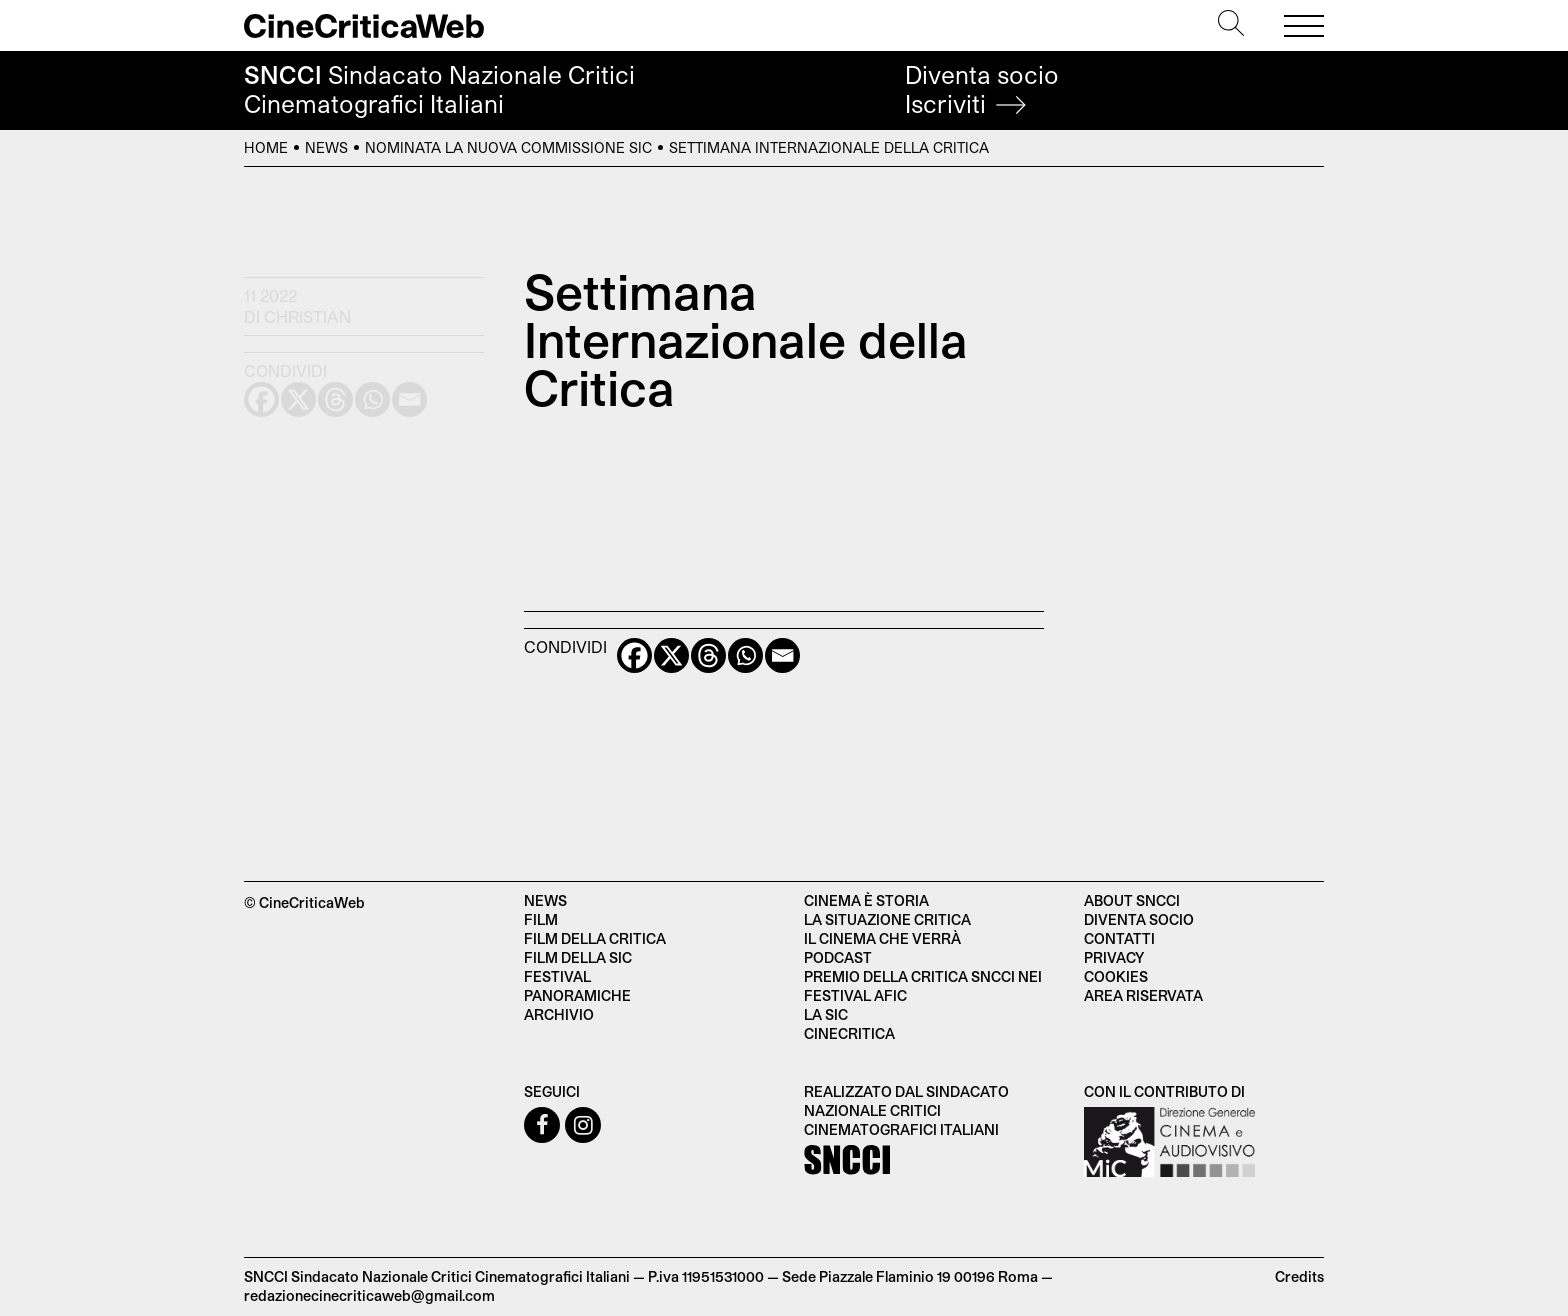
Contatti (1119, 938)
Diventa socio (982, 89)
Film (541, 919)
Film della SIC (578, 957)
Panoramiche (577, 995)
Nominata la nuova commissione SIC (508, 147)
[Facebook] (634, 655)
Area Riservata (1143, 995)
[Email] (782, 655)
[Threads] (708, 655)
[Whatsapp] (745, 655)
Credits (1299, 1276)
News (326, 147)
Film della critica (595, 938)
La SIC (826, 1014)
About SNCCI (1132, 900)
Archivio (559, 1014)
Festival (557, 976)
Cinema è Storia (866, 900)
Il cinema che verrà (882, 938)
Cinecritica (849, 1033)
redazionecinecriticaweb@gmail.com (369, 1295)
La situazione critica (887, 919)
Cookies (1116, 976)
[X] (671, 655)
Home (266, 147)
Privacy (1114, 957)
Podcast (838, 957)
